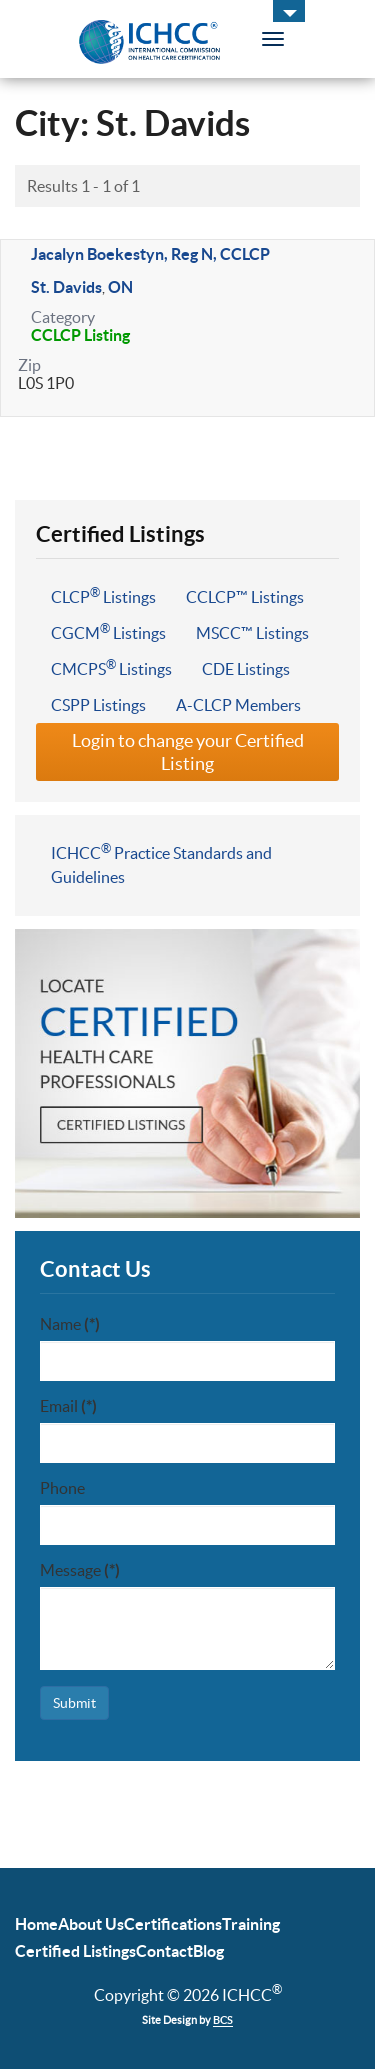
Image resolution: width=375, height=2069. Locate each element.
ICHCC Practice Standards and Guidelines (161, 864)
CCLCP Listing (80, 335)
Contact (164, 1951)
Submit (74, 1703)
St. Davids (66, 287)
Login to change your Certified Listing (188, 752)
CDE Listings (246, 669)
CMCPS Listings (111, 668)
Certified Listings (75, 1951)
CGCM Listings (108, 632)
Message (80, 1570)
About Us (91, 1924)
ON (120, 287)
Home (36, 1924)
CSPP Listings (98, 705)
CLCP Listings (103, 596)
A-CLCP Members (238, 705)
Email (68, 1406)
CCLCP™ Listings (245, 597)
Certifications (173, 1924)
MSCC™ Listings (252, 633)
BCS (223, 2020)
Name (70, 1324)
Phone (62, 1488)
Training (251, 1924)
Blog (208, 1951)
